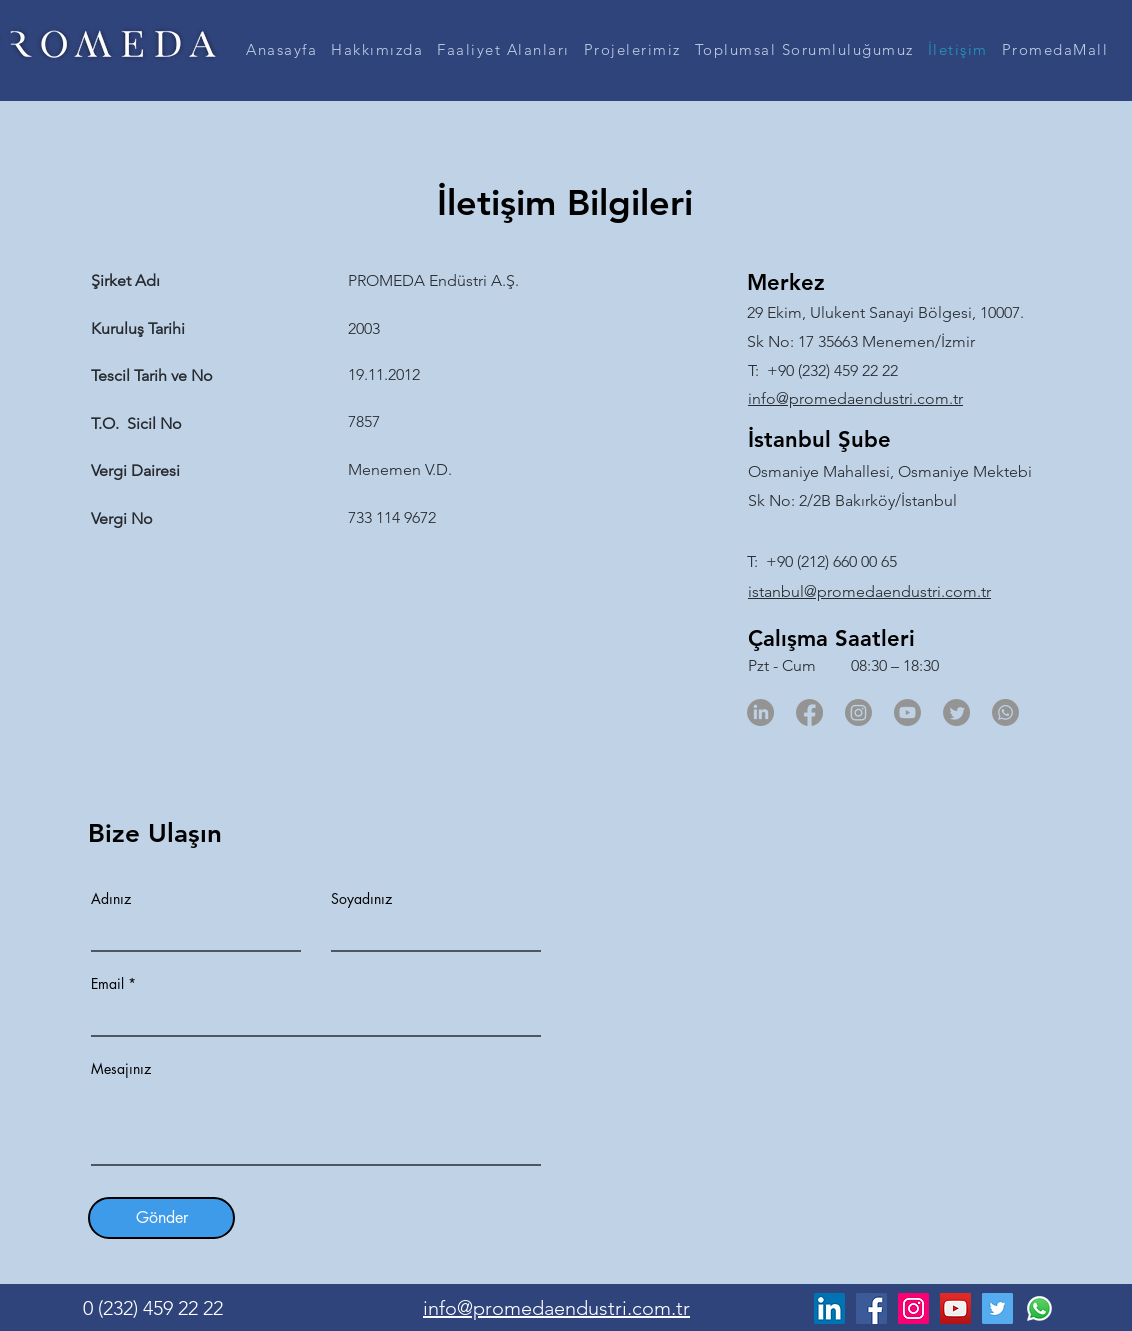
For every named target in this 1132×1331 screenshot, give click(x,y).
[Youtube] (907, 712)
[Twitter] (956, 712)
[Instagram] (858, 712)
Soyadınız (361, 899)
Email (107, 984)
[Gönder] (161, 1218)
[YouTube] (955, 1308)
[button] (377, 50)
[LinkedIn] (760, 712)
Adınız (111, 899)
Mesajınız (121, 1069)
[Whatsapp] (1005, 712)
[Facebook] (809, 712)
